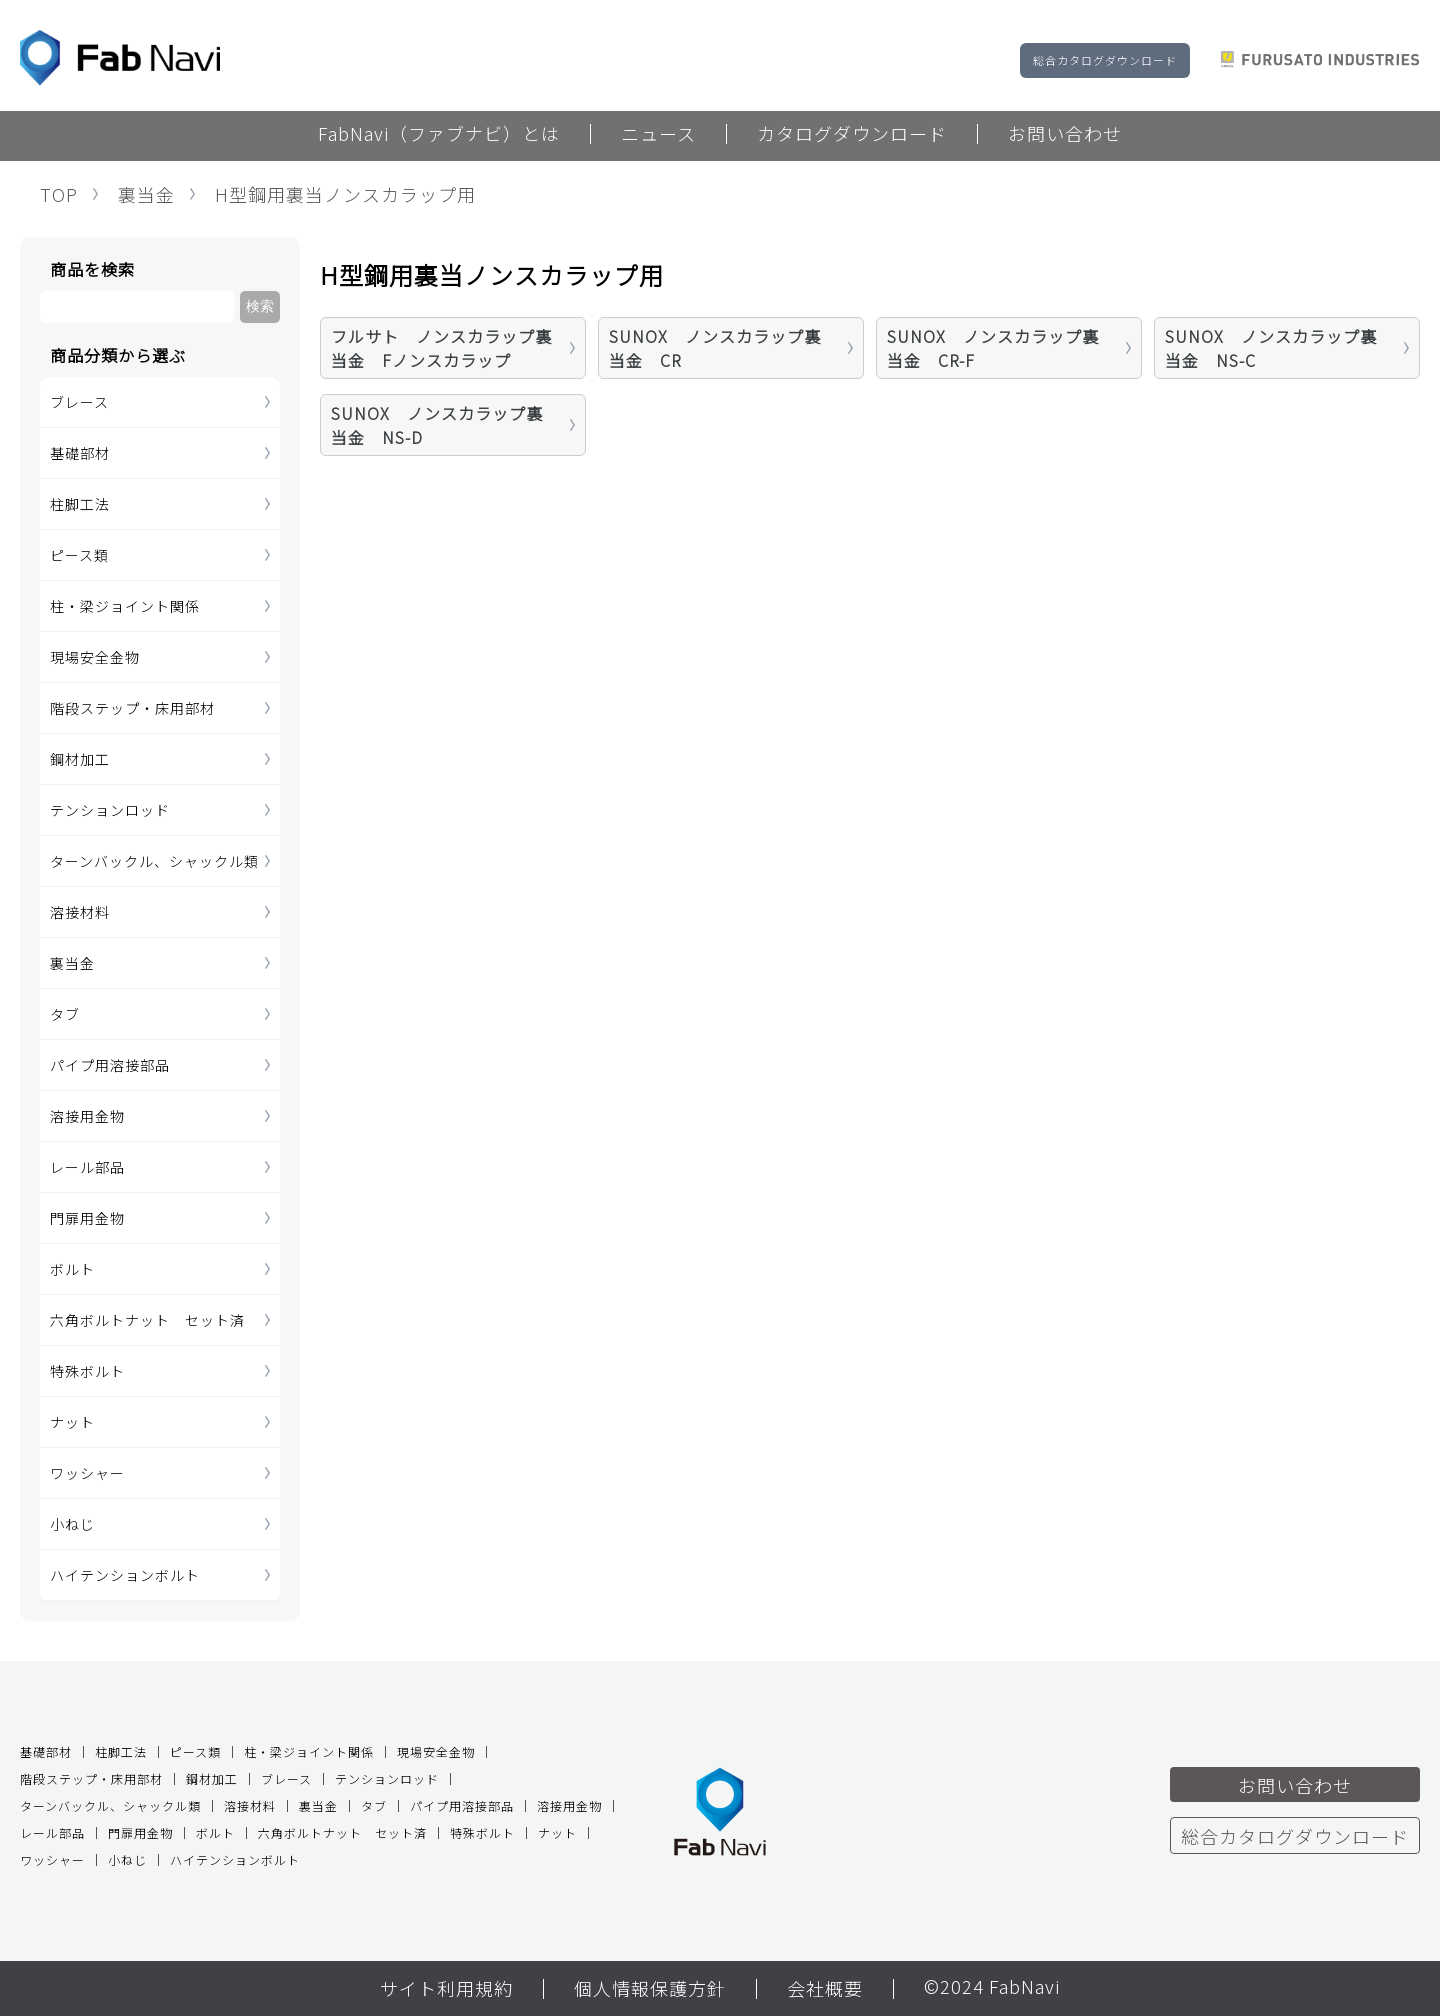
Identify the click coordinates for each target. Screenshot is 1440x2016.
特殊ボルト (87, 1371)
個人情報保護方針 (650, 1990)
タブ (65, 1014)
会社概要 (825, 1990)
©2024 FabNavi (992, 1988)
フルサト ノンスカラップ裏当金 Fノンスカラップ (441, 348)
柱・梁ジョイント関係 (125, 606)
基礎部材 (80, 453)
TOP (59, 194)
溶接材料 (80, 912)
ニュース (658, 135)
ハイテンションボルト (125, 1575)
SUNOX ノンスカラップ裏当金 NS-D (437, 425)
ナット (72, 1422)
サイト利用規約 (446, 1990)
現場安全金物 (95, 657)
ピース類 (79, 555)
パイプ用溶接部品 (110, 1065)
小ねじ (72, 1524)
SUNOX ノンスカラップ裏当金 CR (715, 348)
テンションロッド (110, 810)
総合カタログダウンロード (1105, 60)
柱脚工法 (80, 504)
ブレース (79, 402)
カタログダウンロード (852, 135)
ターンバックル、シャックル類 (154, 861)
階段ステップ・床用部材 (132, 708)
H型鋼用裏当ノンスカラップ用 (345, 194)
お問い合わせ (1065, 135)
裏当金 (146, 194)
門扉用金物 (87, 1218)
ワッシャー (87, 1473)
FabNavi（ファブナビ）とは (439, 135)
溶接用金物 (87, 1116)
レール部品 (87, 1167)
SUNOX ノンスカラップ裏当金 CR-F (993, 348)
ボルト (72, 1269)
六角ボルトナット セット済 (147, 1320)
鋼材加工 (80, 759)
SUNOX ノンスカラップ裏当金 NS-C (1271, 348)
